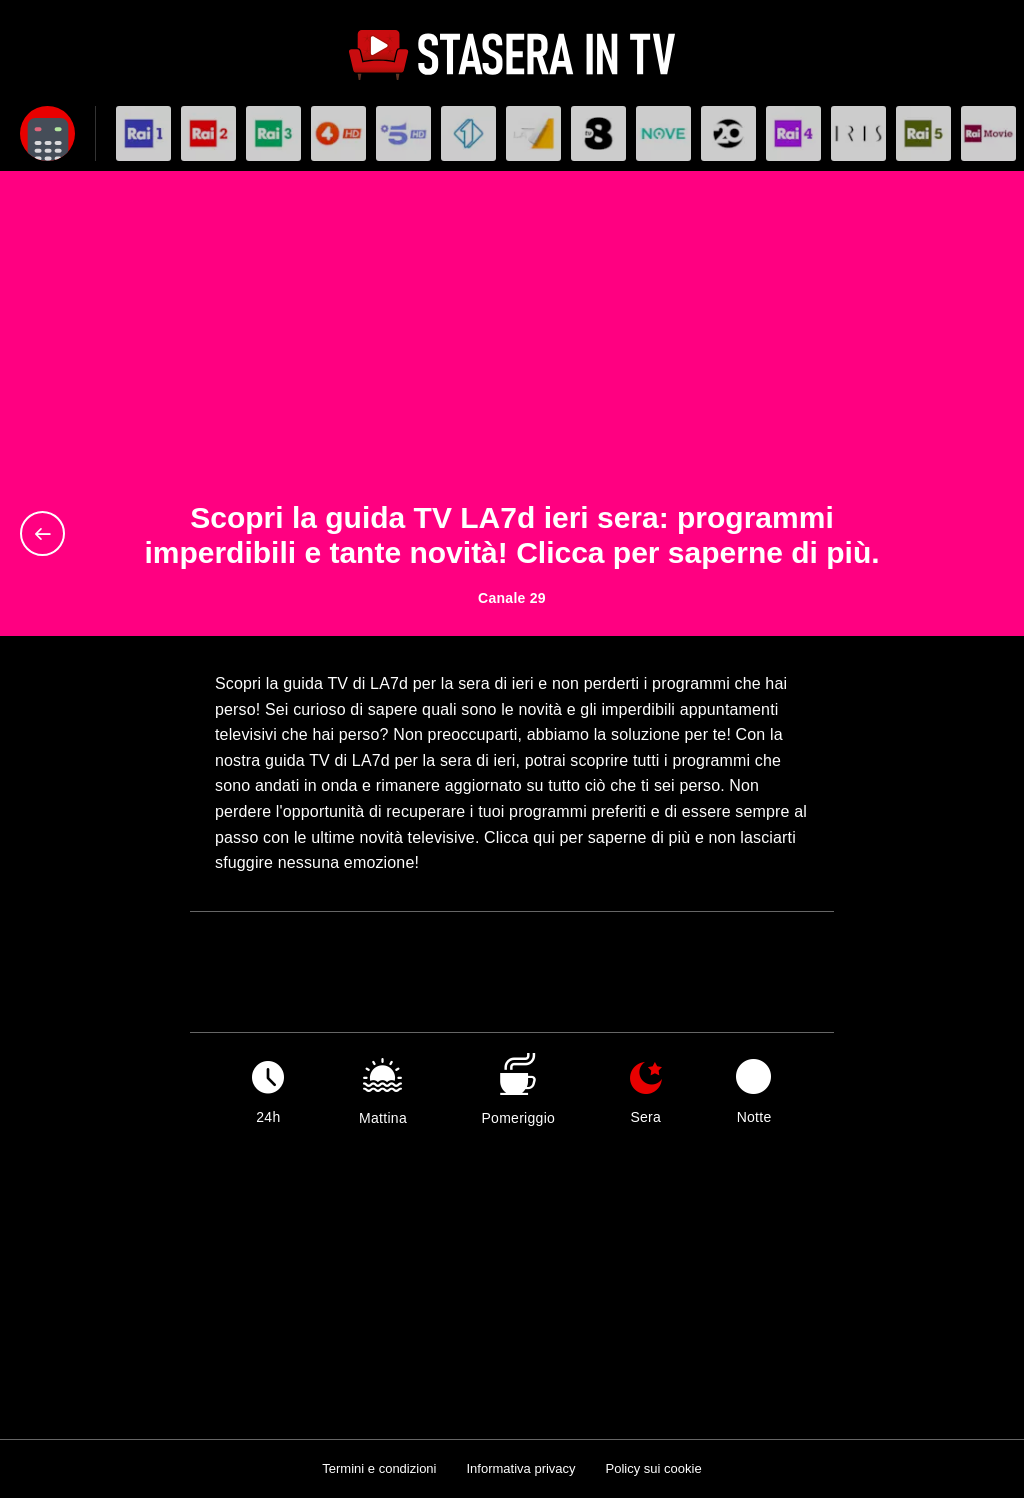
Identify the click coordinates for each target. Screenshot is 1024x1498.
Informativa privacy (520, 1468)
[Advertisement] (512, 351)
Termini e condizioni (379, 1468)
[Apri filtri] (47, 133)
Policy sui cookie (654, 1468)
